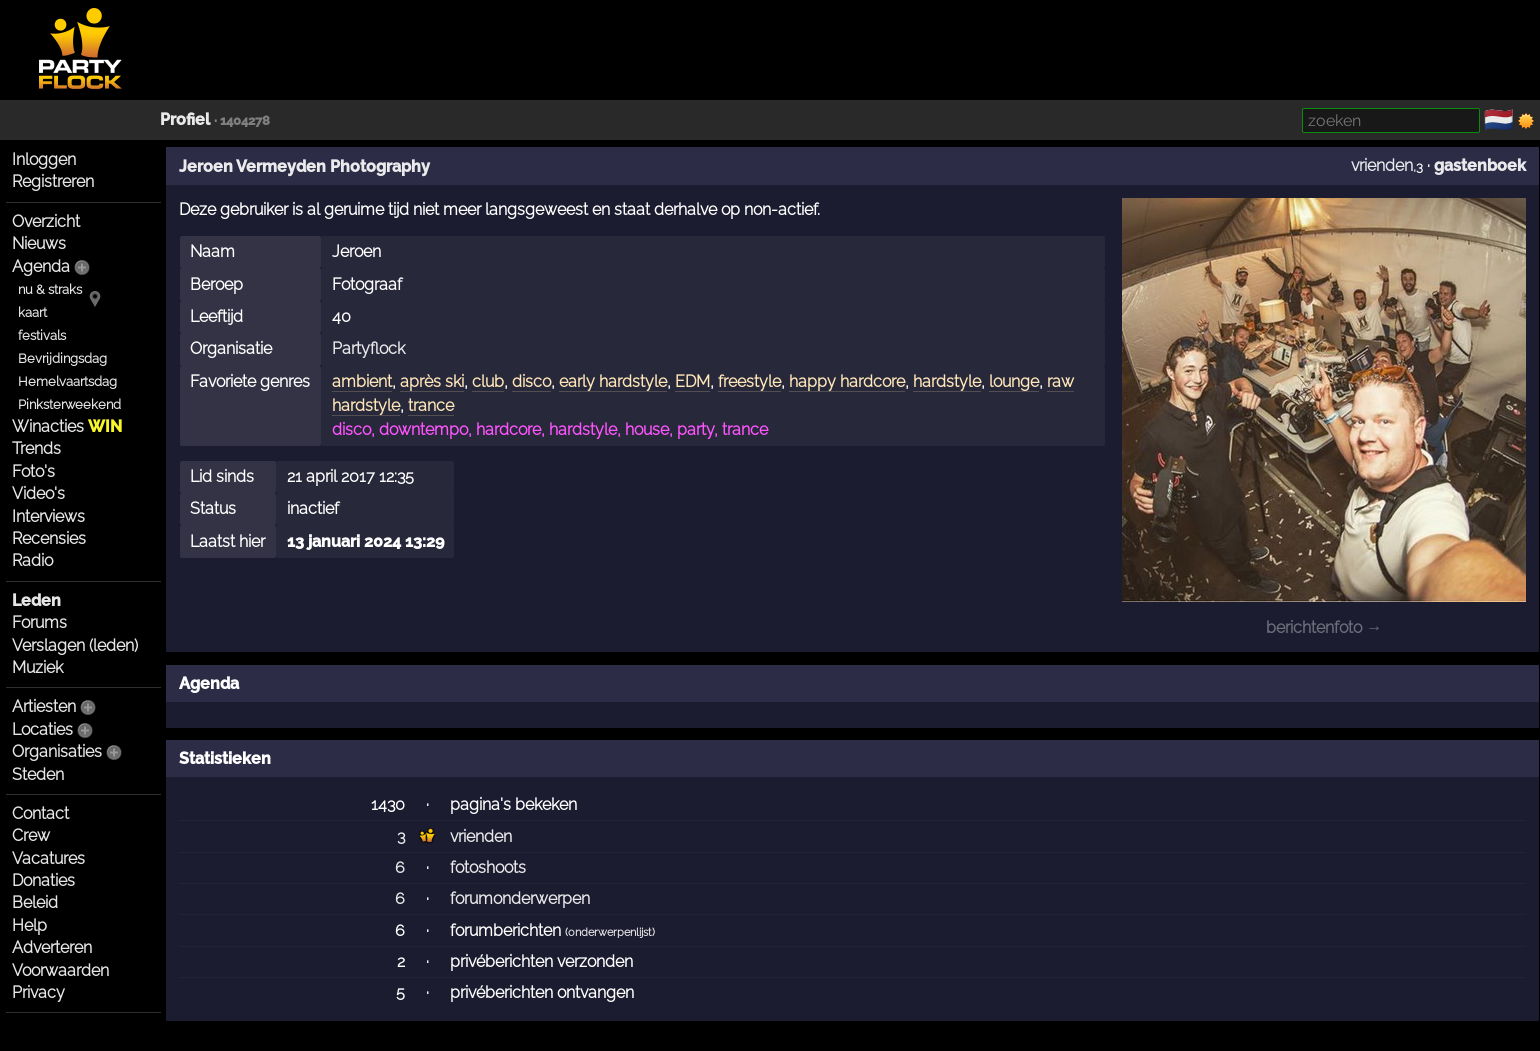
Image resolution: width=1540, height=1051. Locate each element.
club (488, 381)
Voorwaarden (60, 970)
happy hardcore (847, 381)
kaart (32, 312)
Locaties (42, 729)
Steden (38, 774)
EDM (692, 381)
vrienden (1382, 165)
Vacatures (48, 858)
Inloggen (44, 159)
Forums (39, 622)
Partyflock (368, 348)
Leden (36, 600)
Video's (38, 493)
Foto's (33, 471)
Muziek (37, 667)
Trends (36, 448)
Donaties (43, 880)
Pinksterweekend (69, 404)
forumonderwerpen (520, 898)
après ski (432, 381)
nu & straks (50, 289)
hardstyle (947, 381)
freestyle (749, 381)
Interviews (48, 516)
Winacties (67, 426)
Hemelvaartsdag (67, 381)
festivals (42, 335)
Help (29, 925)
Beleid (35, 902)
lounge (1014, 381)
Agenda (41, 266)
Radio (32, 560)
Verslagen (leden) (75, 645)
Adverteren (52, 947)
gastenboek (1480, 165)
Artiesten (44, 706)
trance (431, 405)
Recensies (49, 538)
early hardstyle (613, 381)
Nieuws (39, 243)
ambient (362, 381)
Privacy (38, 992)
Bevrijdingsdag (62, 358)
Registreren (53, 181)
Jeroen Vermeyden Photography (304, 166)
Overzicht (46, 221)
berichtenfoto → (1324, 627)
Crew (31, 835)
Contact (40, 813)
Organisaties (57, 751)
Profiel (185, 119)
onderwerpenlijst (610, 932)
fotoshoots (488, 867)
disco (531, 381)
